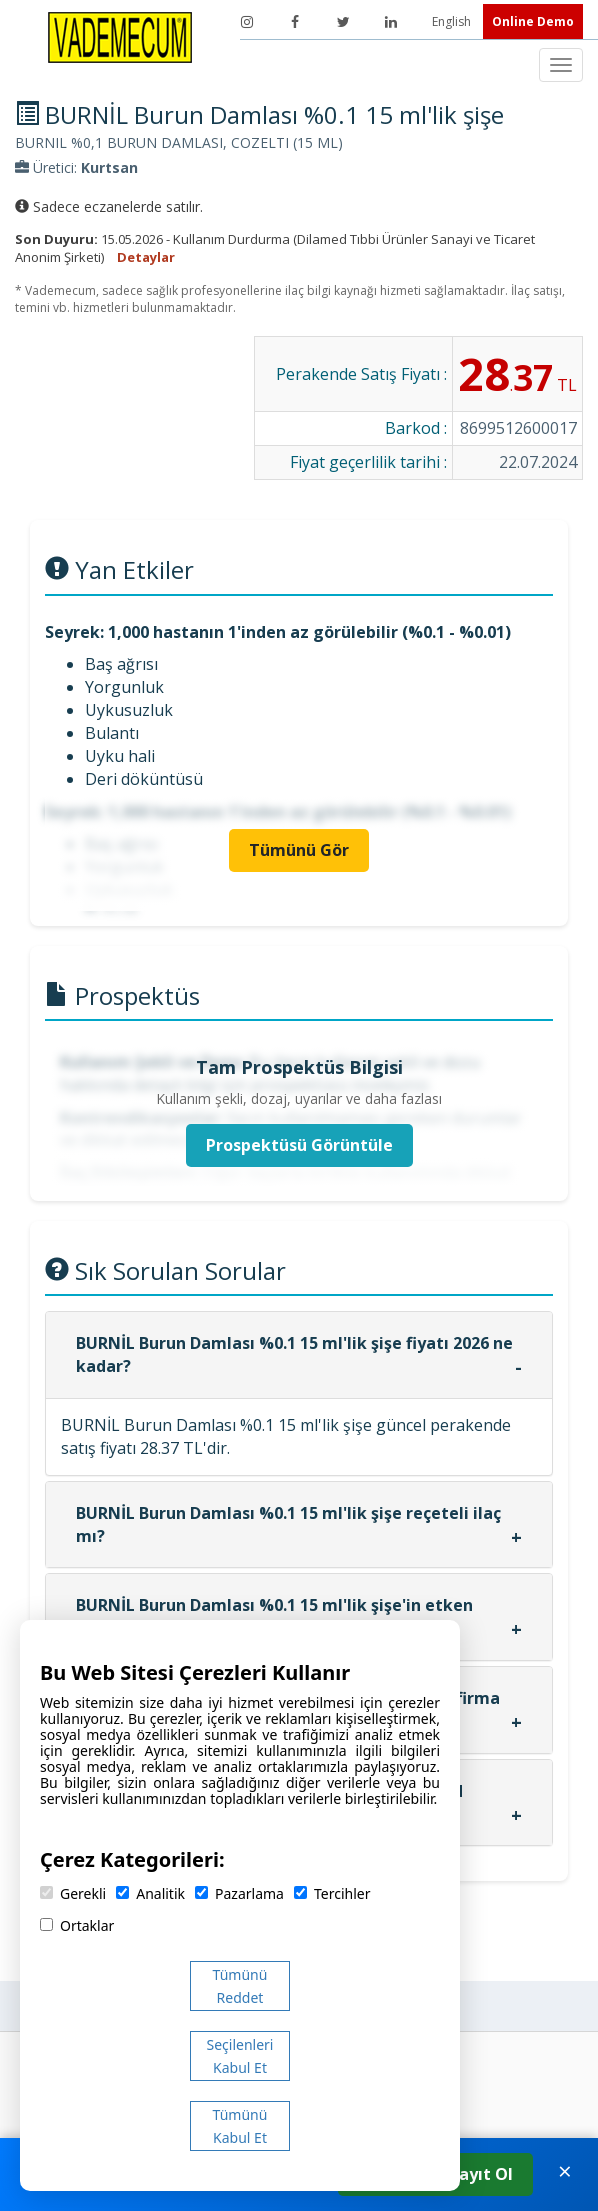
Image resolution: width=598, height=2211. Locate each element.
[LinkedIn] (391, 22)
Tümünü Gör (299, 850)
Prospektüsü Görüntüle (299, 1145)
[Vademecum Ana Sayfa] (120, 36)
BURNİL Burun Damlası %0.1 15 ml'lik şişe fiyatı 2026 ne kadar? (294, 1354)
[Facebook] (295, 22)
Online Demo (533, 21)
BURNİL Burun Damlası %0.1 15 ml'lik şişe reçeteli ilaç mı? (288, 1524)
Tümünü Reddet (240, 1986)
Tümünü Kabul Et (240, 2126)
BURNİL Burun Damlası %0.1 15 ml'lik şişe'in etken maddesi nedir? (274, 1616)
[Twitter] (343, 22)
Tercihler (332, 1893)
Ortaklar (77, 1925)
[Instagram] (247, 22)
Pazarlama (239, 1893)
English (453, 21)
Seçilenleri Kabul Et (240, 2056)
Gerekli (73, 1893)
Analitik (150, 1893)
